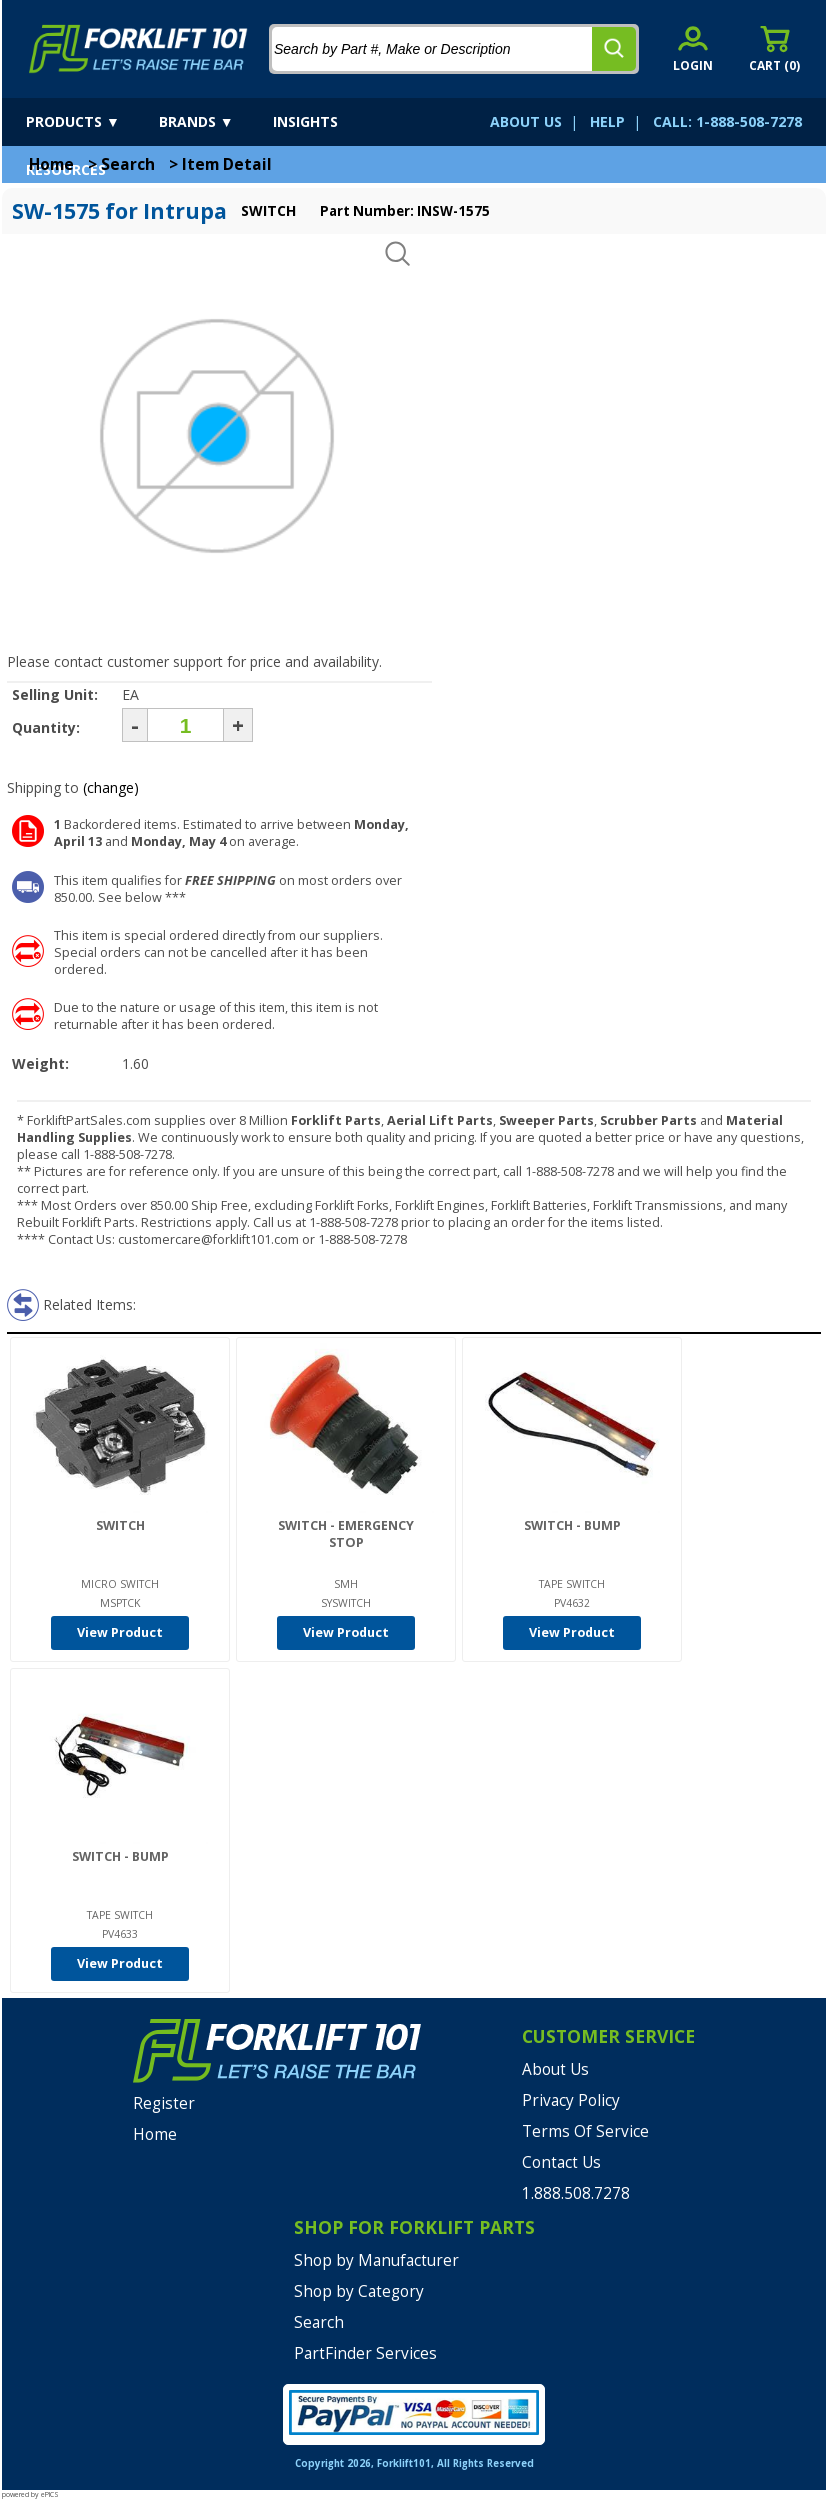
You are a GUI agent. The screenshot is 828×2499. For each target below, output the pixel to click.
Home (51, 164)
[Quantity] (185, 725)
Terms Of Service (585, 2131)
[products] (90, 122)
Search (128, 164)
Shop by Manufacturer (376, 2260)
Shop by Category (359, 2291)
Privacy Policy (571, 2100)
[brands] (214, 122)
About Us (555, 2069)
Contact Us (561, 2162)
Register (164, 2103)
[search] (614, 49)
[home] (138, 49)
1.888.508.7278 (576, 2193)
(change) (111, 787)
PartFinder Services (365, 2353)
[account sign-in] (693, 48)
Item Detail (227, 164)
